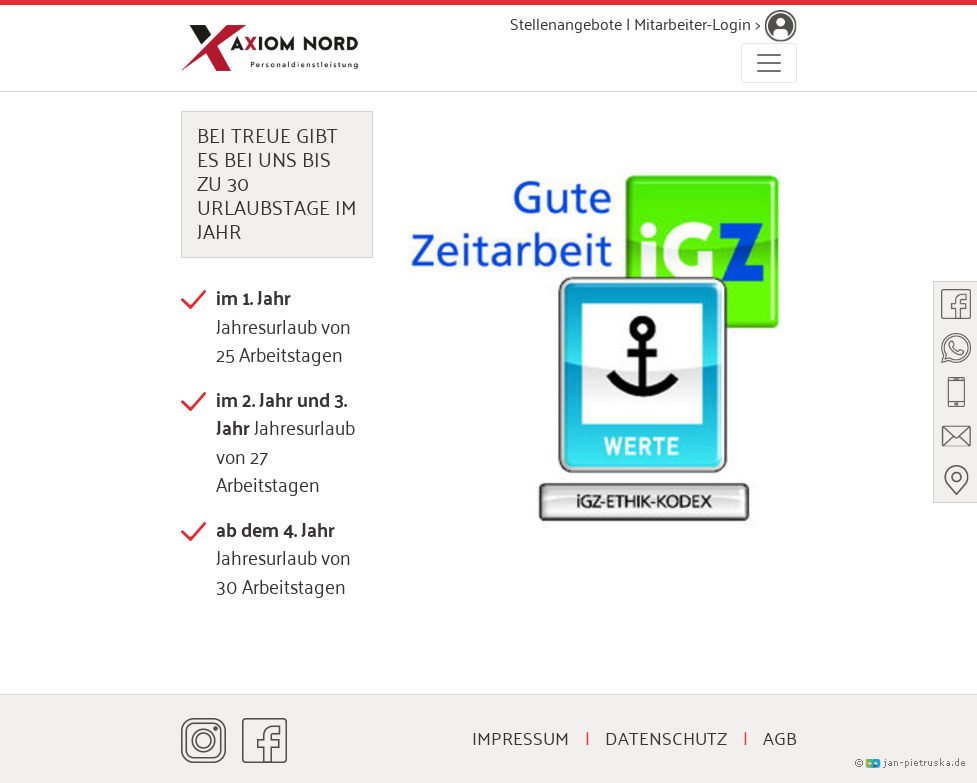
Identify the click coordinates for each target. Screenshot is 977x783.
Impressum (520, 737)
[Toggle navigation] (769, 63)
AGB (780, 737)
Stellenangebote (566, 23)
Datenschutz (666, 737)
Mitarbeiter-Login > (715, 23)
